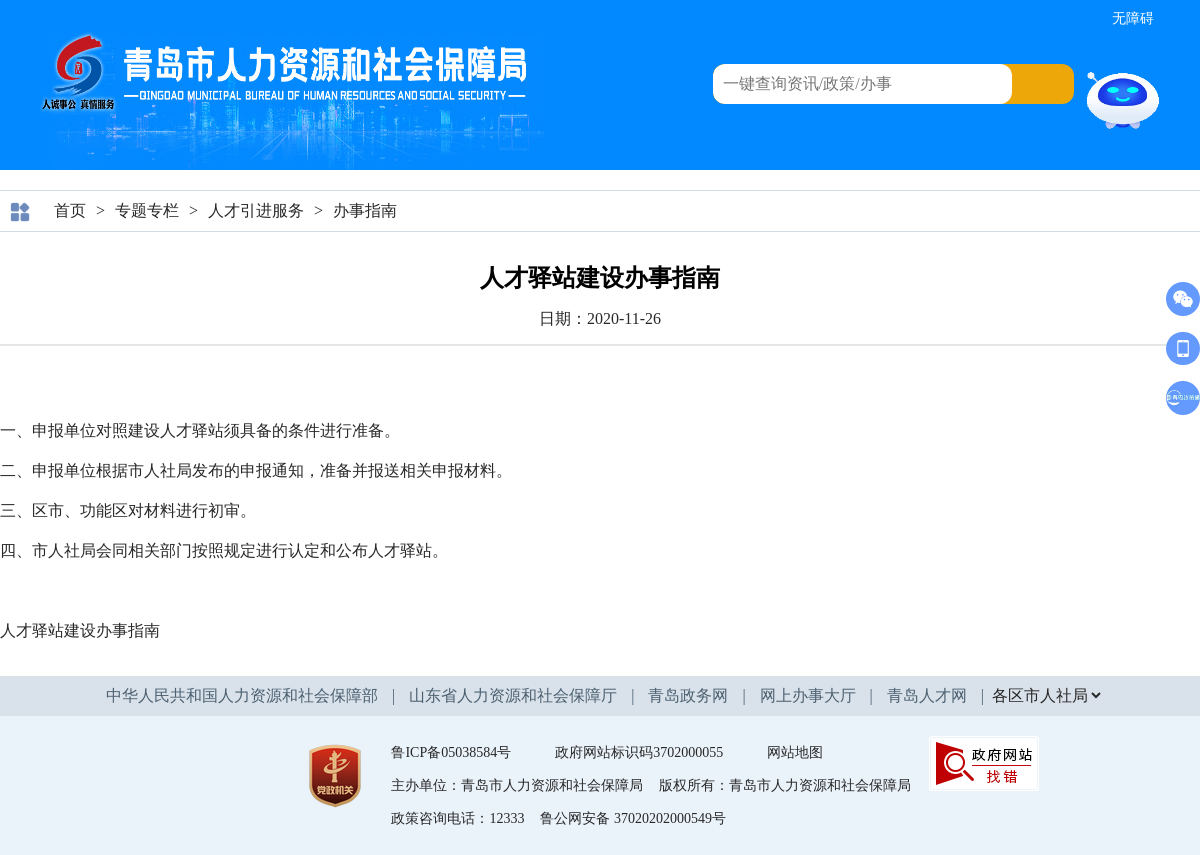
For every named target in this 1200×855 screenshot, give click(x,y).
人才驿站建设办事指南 (80, 630)
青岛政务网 (688, 695)
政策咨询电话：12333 (457, 818)
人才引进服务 (256, 210)
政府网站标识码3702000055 (639, 752)
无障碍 (1133, 18)
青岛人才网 (927, 695)
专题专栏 (147, 210)
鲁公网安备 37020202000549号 (633, 818)
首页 (70, 210)
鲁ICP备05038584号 (451, 752)
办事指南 (365, 210)
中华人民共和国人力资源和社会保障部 (242, 695)
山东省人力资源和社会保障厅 (513, 695)
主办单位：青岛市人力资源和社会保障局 (517, 785)
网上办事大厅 (808, 695)
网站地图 (795, 752)
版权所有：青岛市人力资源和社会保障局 (785, 785)
